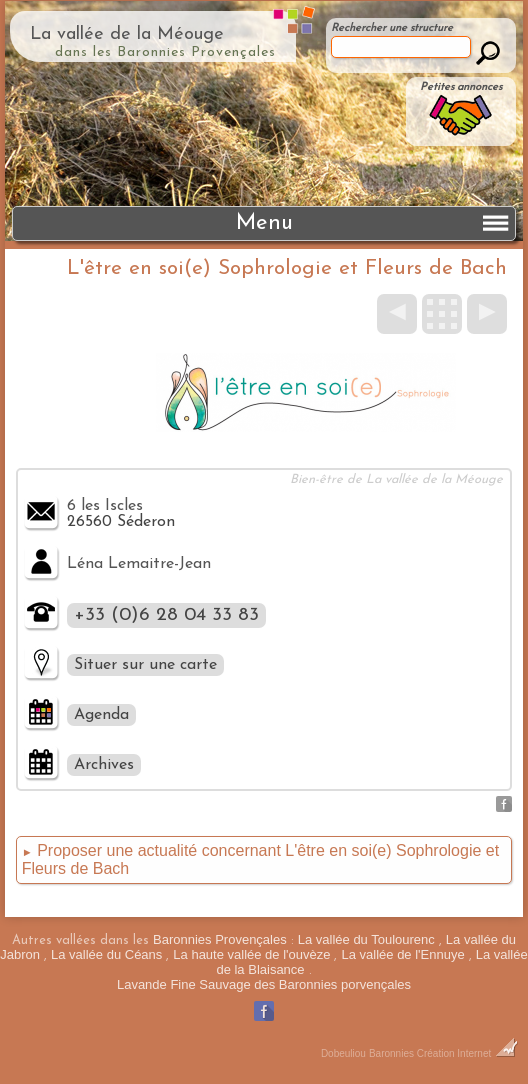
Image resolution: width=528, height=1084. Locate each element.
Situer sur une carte (145, 665)
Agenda (101, 715)
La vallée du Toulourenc (366, 939)
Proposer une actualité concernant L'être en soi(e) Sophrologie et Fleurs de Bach (261, 859)
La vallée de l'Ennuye (402, 954)
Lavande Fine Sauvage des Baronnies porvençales (264, 984)
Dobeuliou (343, 1053)
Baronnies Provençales (220, 939)
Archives (104, 765)
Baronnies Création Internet (443, 1053)
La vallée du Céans (106, 954)
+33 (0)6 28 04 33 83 (166, 615)
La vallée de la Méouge (127, 34)
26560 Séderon (121, 522)
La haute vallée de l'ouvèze (251, 954)
